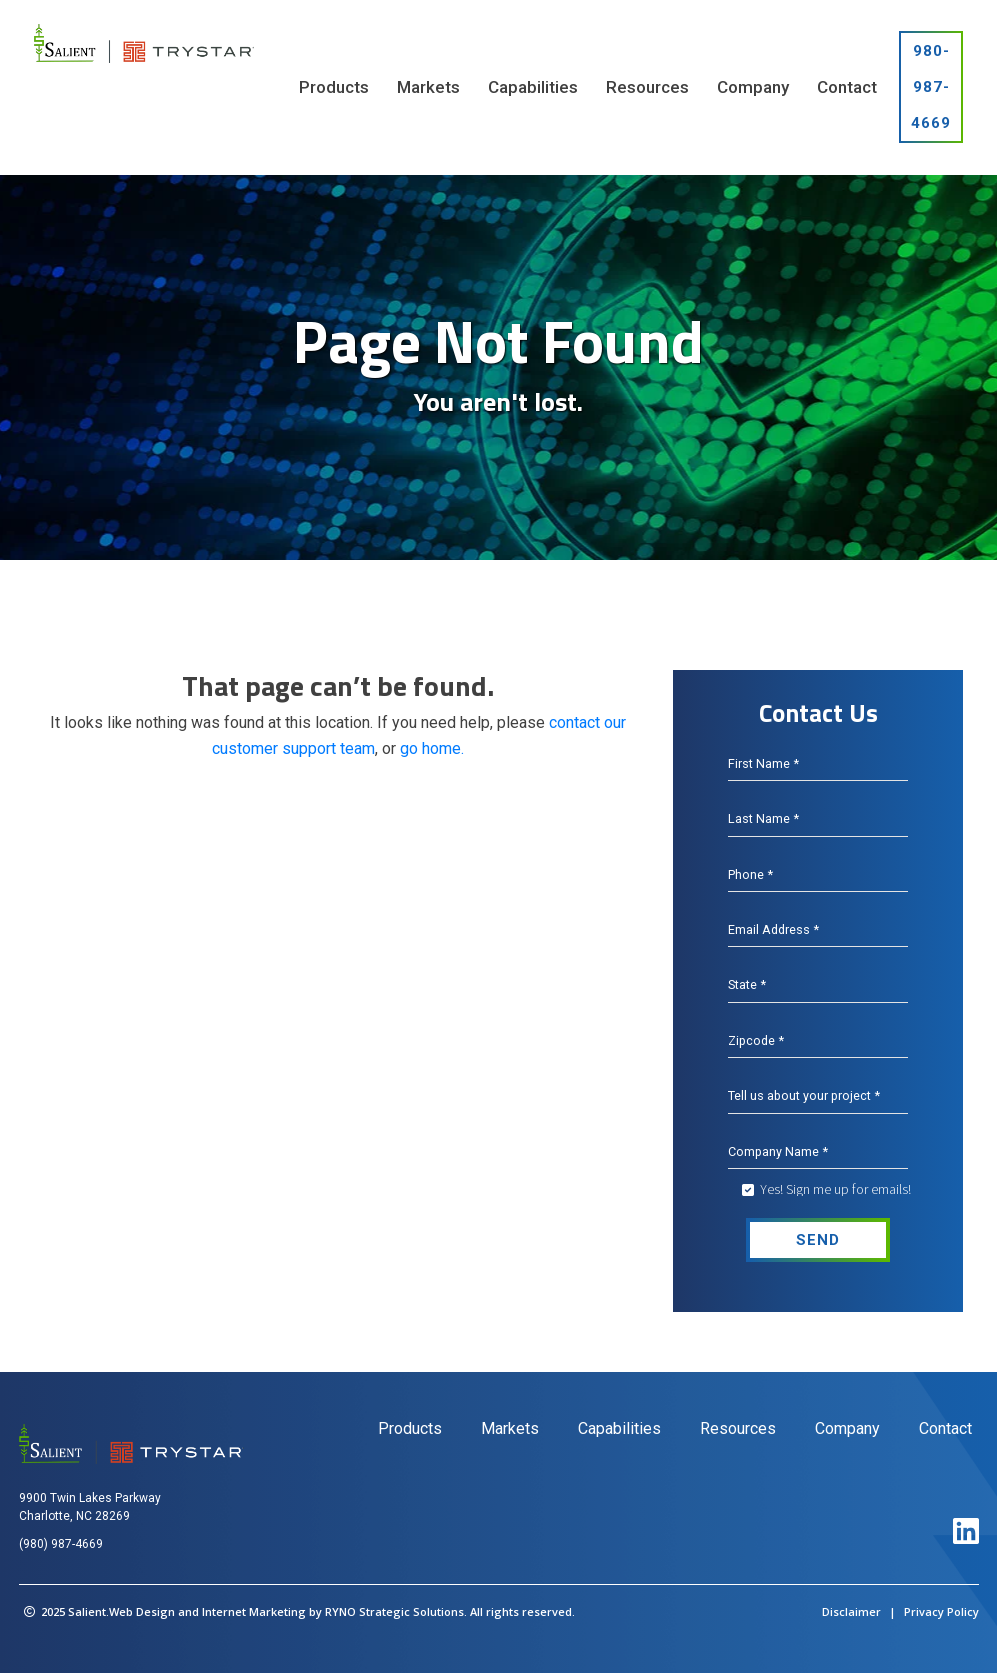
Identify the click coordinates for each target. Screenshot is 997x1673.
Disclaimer (851, 1611)
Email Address (773, 930)
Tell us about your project (801, 1096)
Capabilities (619, 1428)
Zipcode (755, 1041)
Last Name (762, 819)
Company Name (776, 1152)
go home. (432, 748)
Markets (510, 1428)
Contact (945, 1428)
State (747, 985)
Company (847, 1428)
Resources (738, 1428)
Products (410, 1428)
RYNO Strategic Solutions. (396, 1611)
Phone (750, 875)
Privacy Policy (941, 1611)
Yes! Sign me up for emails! (835, 1189)
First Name (762, 764)
